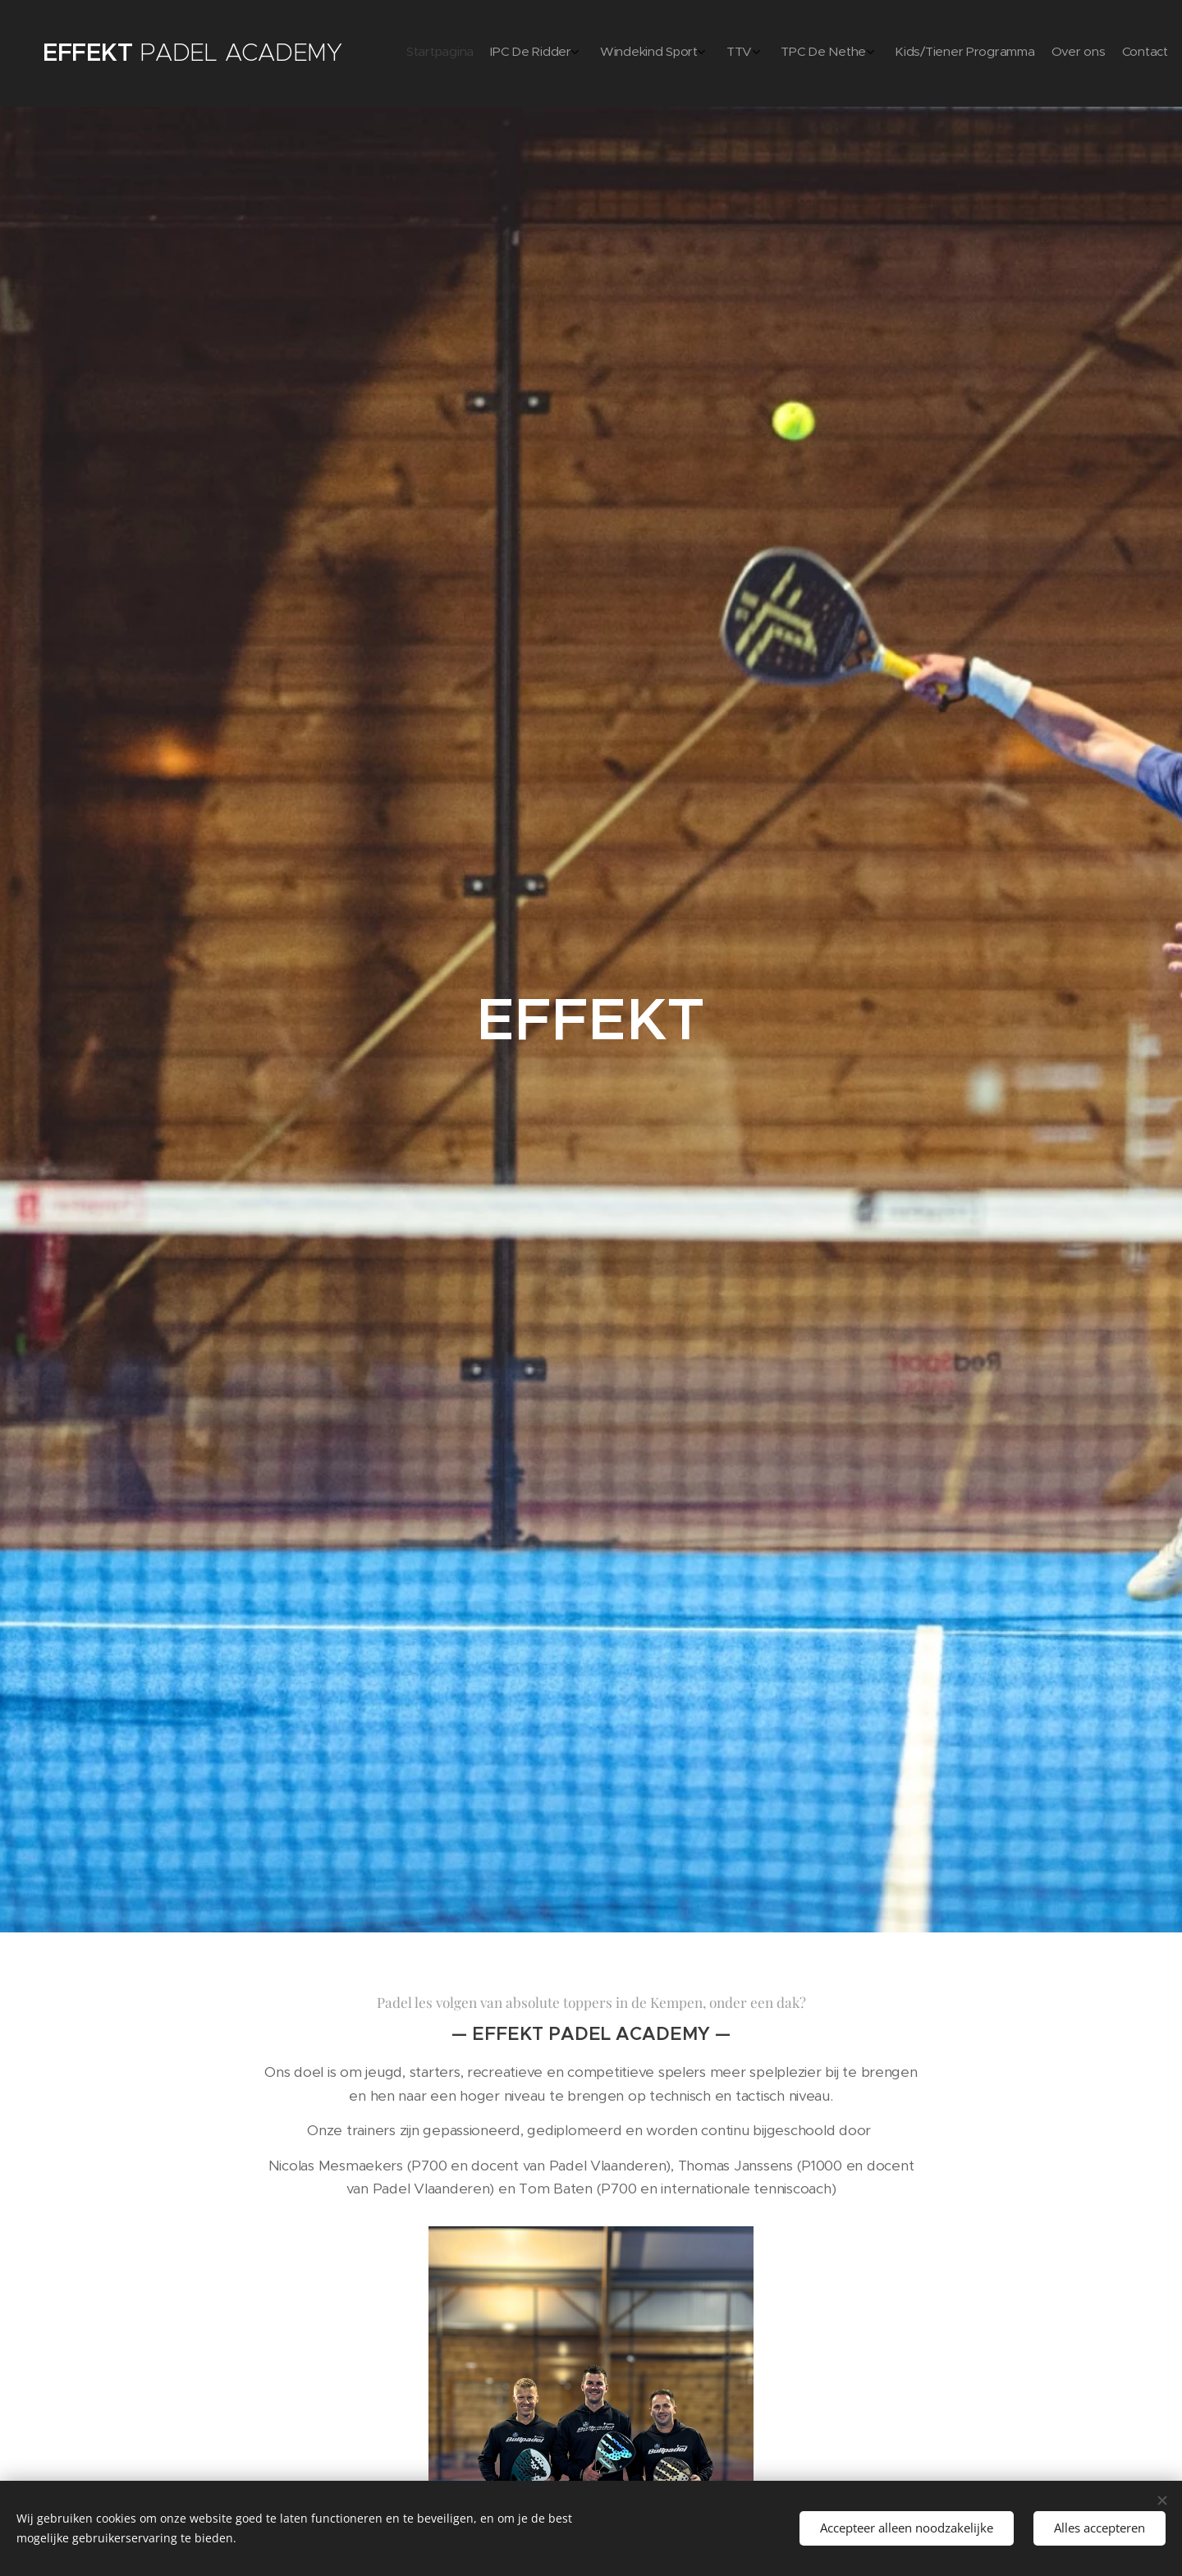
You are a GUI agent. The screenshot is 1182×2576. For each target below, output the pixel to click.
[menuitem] (987, 53)
